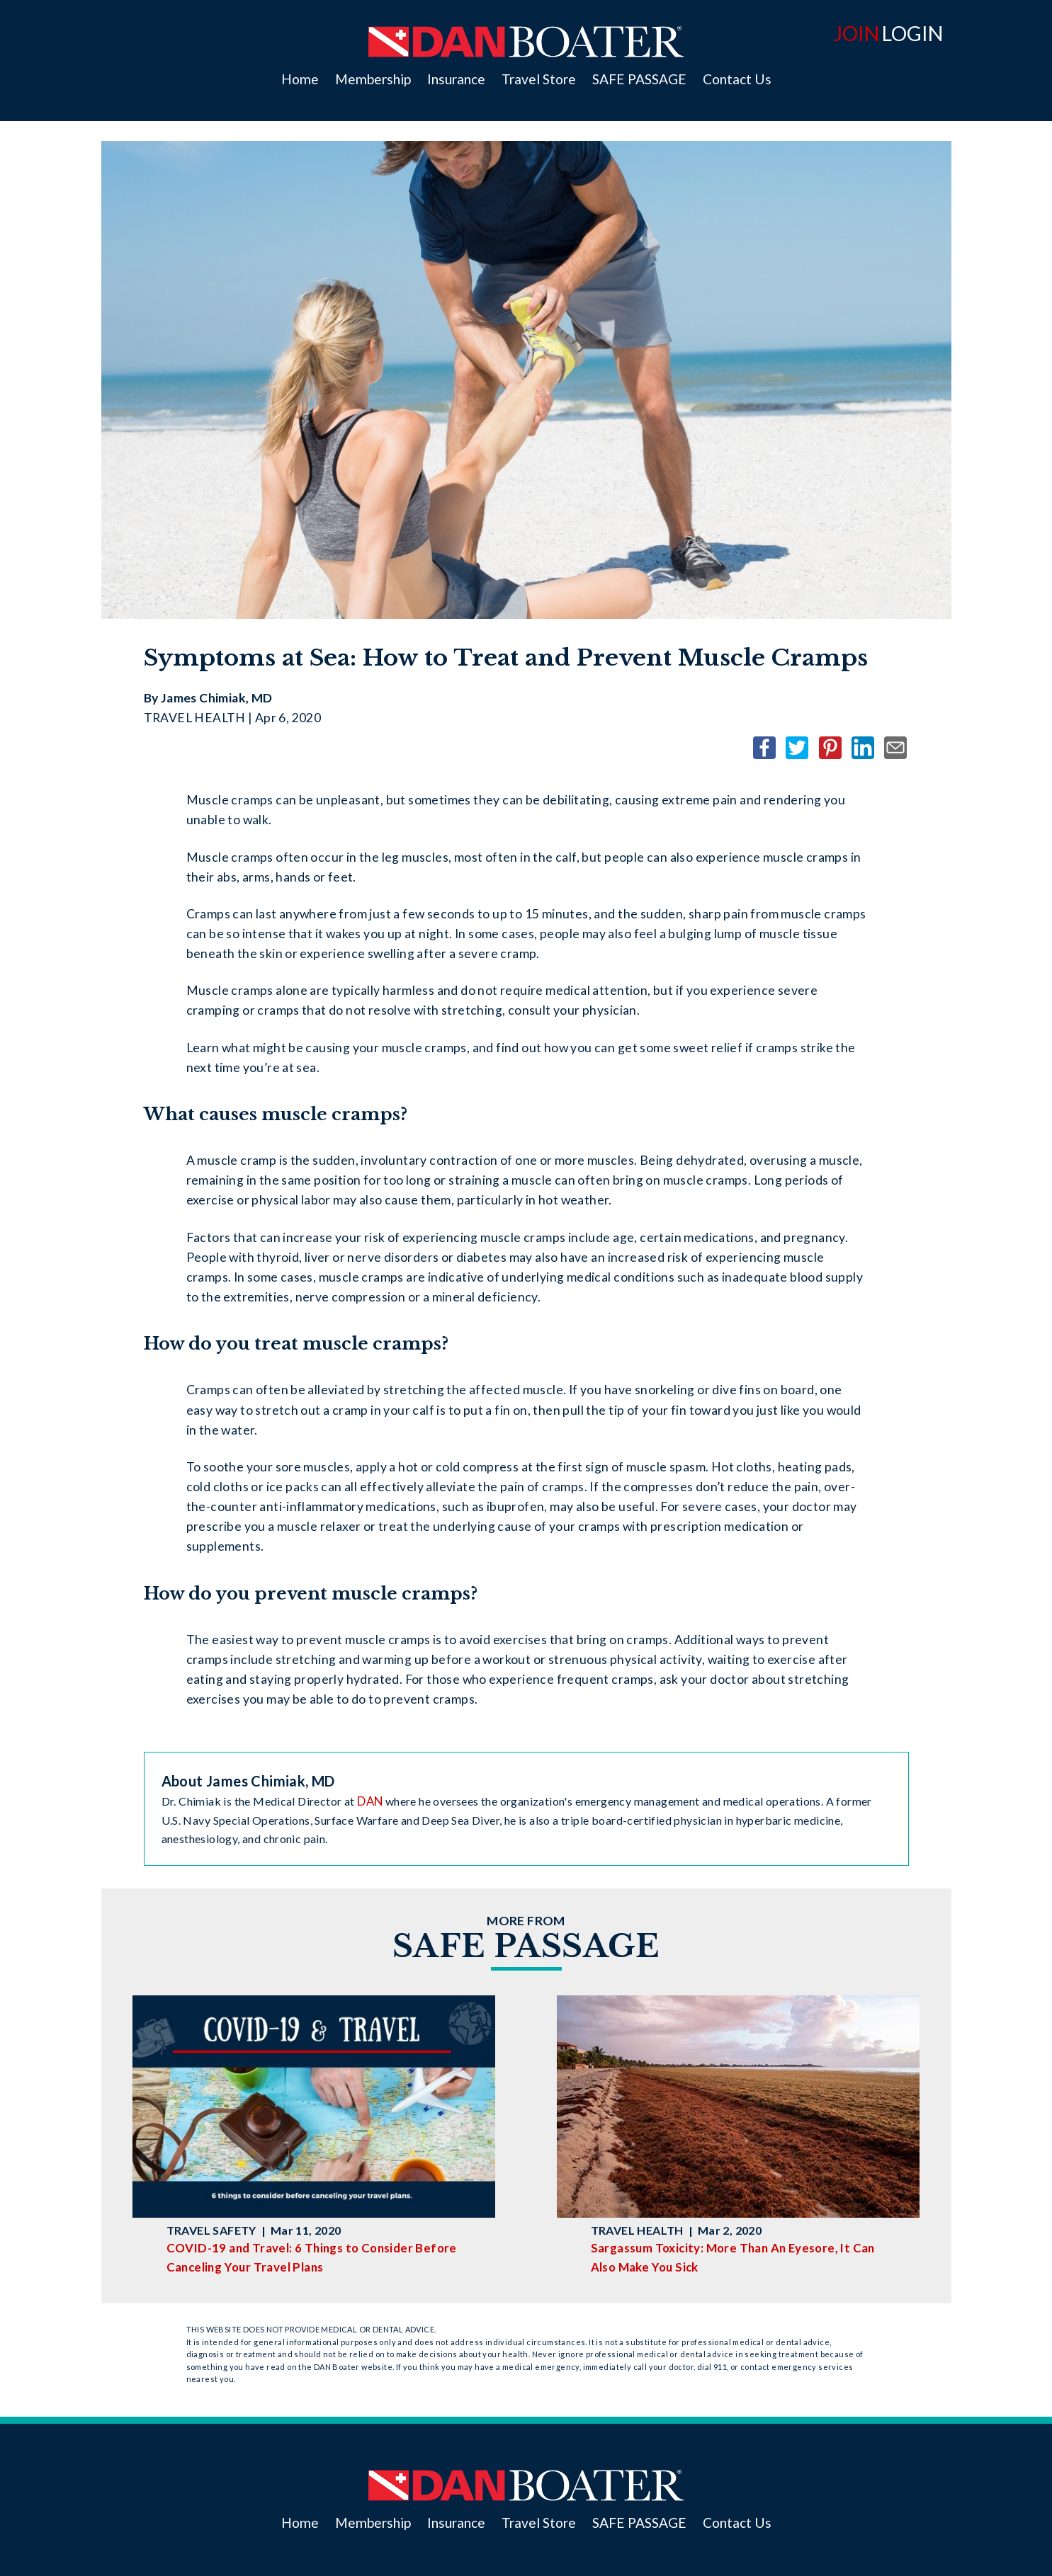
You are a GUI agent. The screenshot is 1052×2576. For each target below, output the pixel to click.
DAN (370, 1801)
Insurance (456, 79)
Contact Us (737, 79)
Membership (373, 79)
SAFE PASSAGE (639, 79)
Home (300, 79)
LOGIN (913, 33)
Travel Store (539, 79)
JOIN (857, 33)
